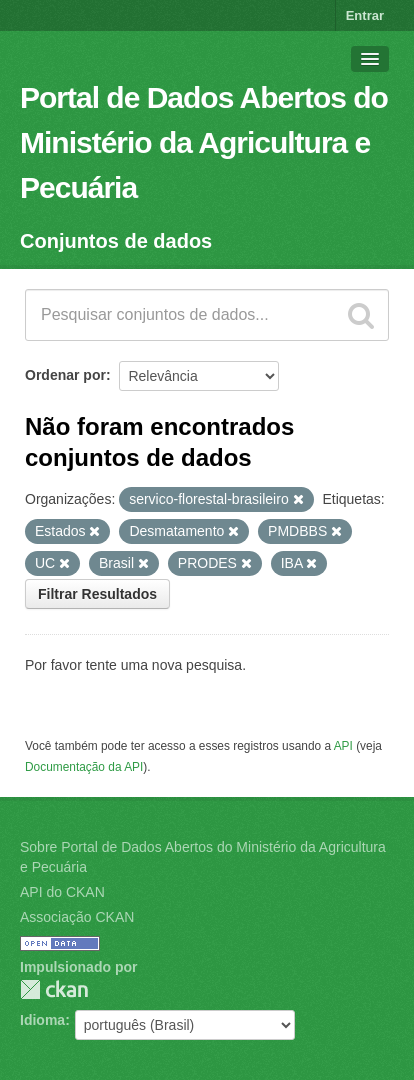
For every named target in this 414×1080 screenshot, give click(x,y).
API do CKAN (62, 892)
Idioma (42, 1020)
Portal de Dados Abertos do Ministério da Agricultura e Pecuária (204, 142)
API (343, 746)
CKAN (54, 989)
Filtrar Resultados (97, 594)
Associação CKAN (77, 917)
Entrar (365, 15)
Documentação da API (84, 767)
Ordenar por (65, 375)
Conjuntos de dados (116, 241)
